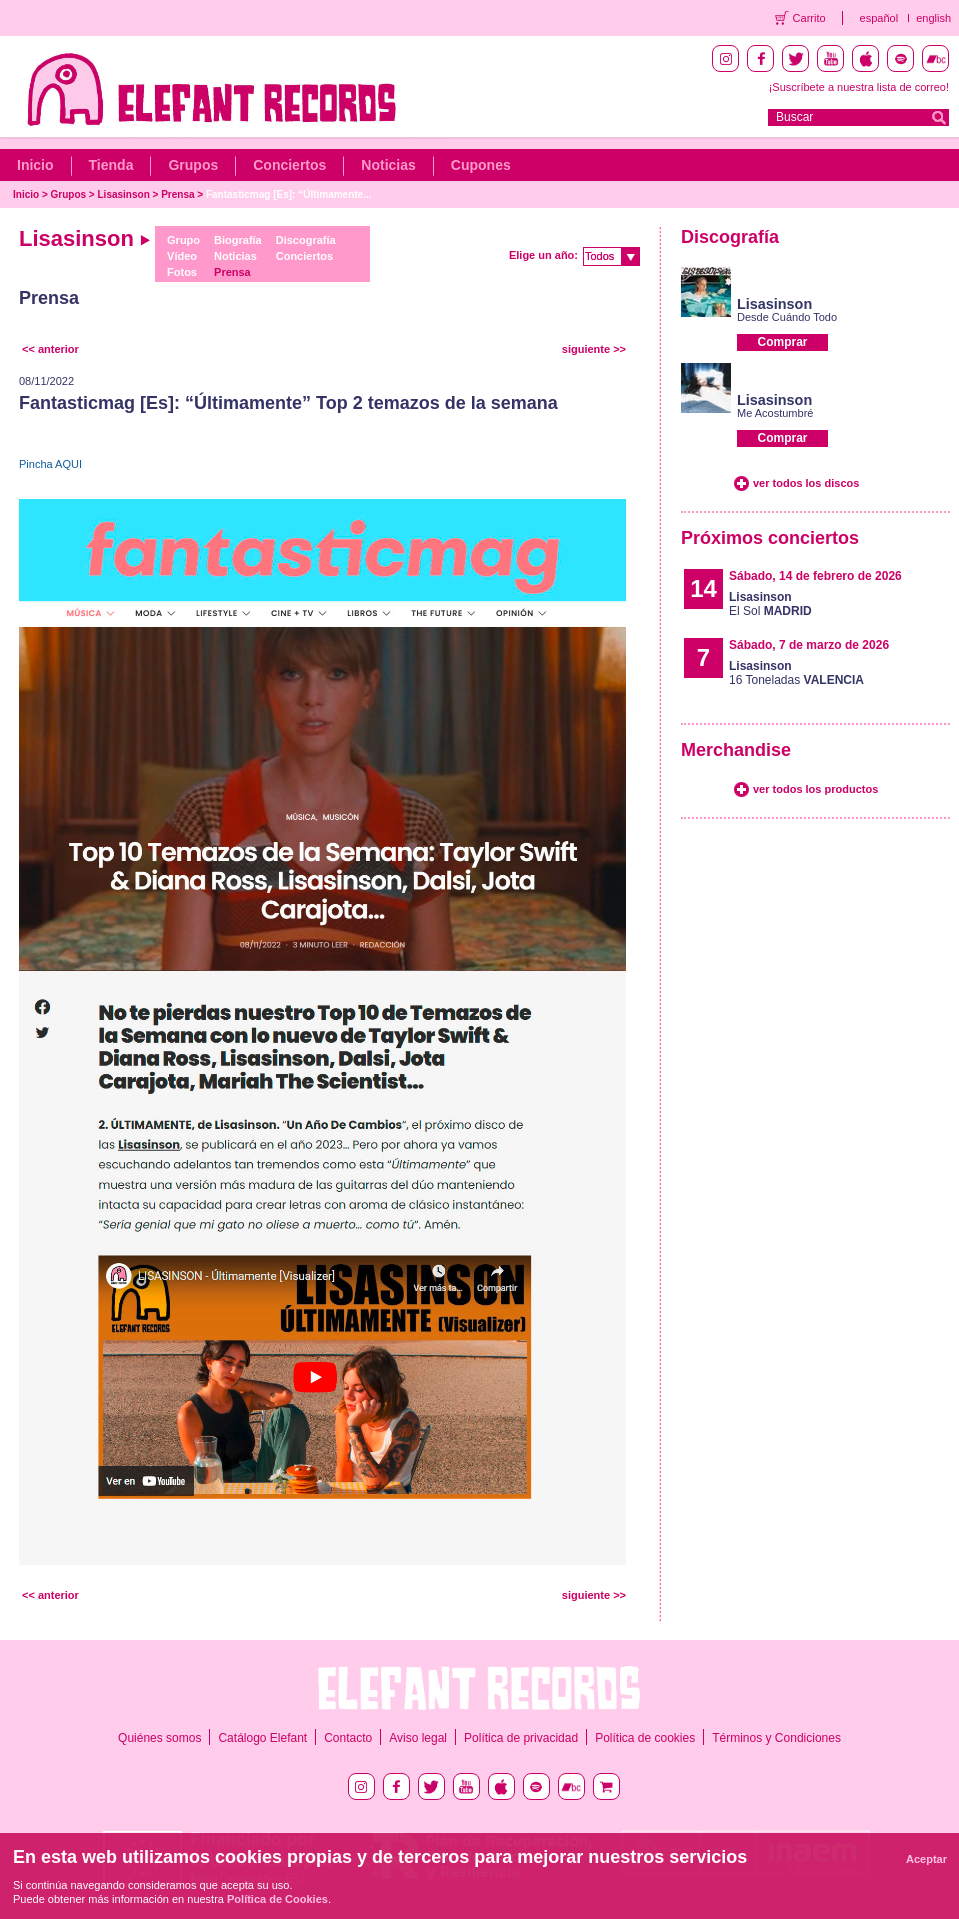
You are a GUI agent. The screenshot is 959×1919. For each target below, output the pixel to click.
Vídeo (182, 256)
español (879, 18)
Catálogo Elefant (262, 1738)
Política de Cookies (277, 1899)
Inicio (35, 165)
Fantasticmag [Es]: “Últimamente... (289, 194)
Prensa (177, 194)
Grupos (193, 165)
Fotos (182, 272)
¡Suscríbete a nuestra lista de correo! (859, 87)
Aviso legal (418, 1738)
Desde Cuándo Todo (787, 317)
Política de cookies (645, 1738)
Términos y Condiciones (776, 1738)
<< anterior (50, 349)
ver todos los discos (806, 483)
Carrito (809, 18)
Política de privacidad (521, 1738)
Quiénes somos (159, 1738)
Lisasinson (124, 194)
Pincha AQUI (50, 464)
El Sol (770, 604)
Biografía (238, 240)
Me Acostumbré (775, 413)
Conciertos (289, 165)
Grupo (183, 240)
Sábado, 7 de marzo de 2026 (809, 645)
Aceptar (926, 1859)
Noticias (388, 165)
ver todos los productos (815, 789)
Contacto (348, 1738)
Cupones (481, 165)
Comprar (782, 342)
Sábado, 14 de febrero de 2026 (815, 576)
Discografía (306, 240)
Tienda (111, 165)
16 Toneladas (796, 673)
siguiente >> (594, 349)
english (933, 18)
